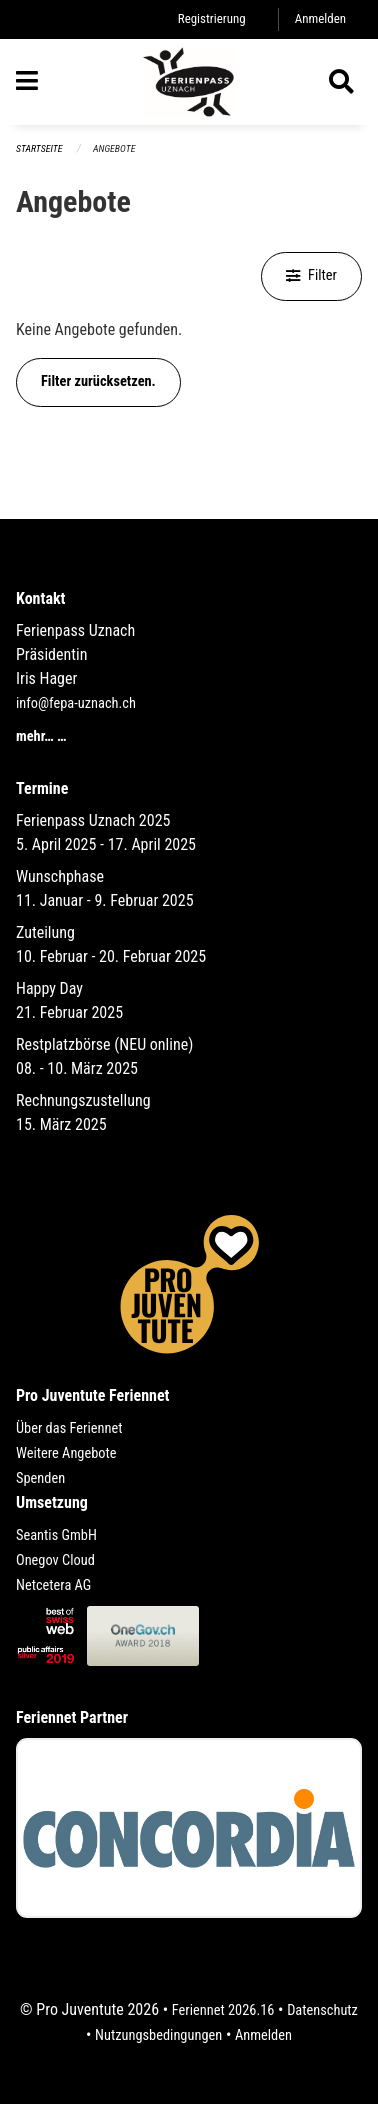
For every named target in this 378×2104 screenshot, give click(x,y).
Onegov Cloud (55, 1560)
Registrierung (212, 18)
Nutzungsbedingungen (158, 2035)
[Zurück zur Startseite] (188, 82)
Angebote (114, 148)
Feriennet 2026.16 (223, 2010)
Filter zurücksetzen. (98, 381)
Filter (311, 275)
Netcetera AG (53, 1585)
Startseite (39, 148)
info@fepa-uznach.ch (76, 703)
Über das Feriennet (69, 1428)
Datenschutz (322, 2010)
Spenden (40, 1478)
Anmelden (320, 18)
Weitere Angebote (66, 1453)
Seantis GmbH (56, 1535)
